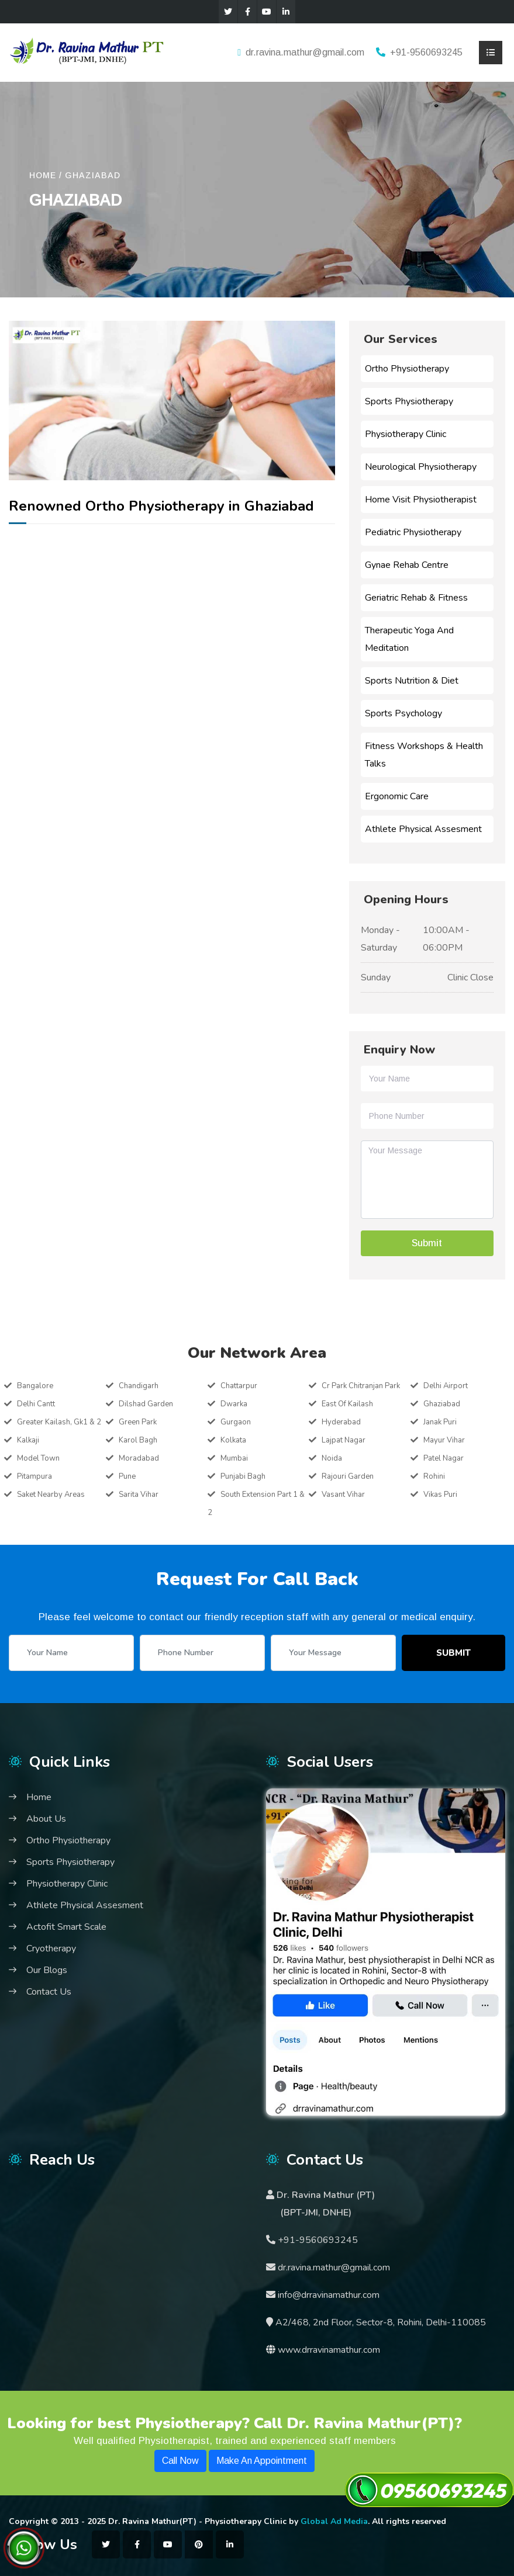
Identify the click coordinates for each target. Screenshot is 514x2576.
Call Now (180, 2461)
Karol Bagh (138, 1440)
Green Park (138, 1422)
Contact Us (48, 1991)
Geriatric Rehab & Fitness (416, 597)
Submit (453, 1653)
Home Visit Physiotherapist (421, 499)
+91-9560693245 (426, 52)
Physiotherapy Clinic (405, 434)
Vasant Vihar (343, 1494)
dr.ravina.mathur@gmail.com (305, 52)
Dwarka (233, 1404)
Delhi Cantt (36, 1404)
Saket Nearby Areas (51, 1494)
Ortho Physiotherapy (407, 368)
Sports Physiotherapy (409, 401)
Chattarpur (238, 1386)
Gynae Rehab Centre (407, 565)
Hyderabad (341, 1422)
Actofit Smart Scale (66, 1926)
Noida (332, 1458)
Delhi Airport (445, 1386)
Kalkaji (28, 1440)
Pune (127, 1476)
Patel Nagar (443, 1458)
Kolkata (233, 1440)
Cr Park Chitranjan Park (361, 1386)
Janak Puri (440, 1422)
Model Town (38, 1458)
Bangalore (35, 1386)
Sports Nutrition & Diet (411, 680)
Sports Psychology (403, 713)
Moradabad (139, 1458)
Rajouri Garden (348, 1476)
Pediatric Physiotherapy (413, 532)
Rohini (434, 1476)
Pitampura (34, 1476)
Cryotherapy (51, 1948)
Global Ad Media (334, 2521)
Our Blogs (46, 1970)
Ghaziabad (92, 175)
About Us (46, 1818)
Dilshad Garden (146, 1404)
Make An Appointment (261, 2461)
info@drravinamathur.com (327, 2295)
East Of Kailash (347, 1404)
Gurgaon (235, 1422)
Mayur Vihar (444, 1440)
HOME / (45, 175)
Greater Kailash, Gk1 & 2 (59, 1422)
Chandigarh (138, 1386)
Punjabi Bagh (242, 1476)
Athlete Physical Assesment (423, 829)
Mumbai (234, 1458)
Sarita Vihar (138, 1494)
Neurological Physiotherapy (421, 466)
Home (38, 1797)
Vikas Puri (440, 1494)
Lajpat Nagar (343, 1440)
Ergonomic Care (397, 796)
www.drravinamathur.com (329, 2349)
